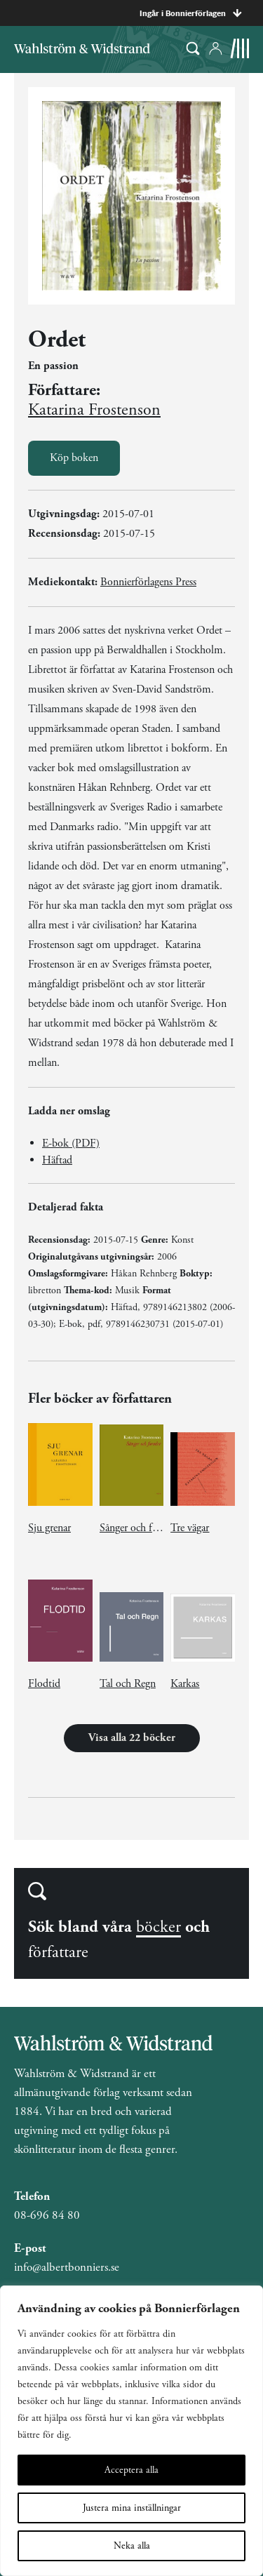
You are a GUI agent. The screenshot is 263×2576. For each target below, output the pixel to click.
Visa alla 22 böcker (131, 1737)
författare (58, 1952)
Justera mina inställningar (132, 2508)
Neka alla (132, 2546)
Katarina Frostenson (94, 410)
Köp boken (74, 458)
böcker (158, 1926)
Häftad (57, 1160)
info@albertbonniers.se (66, 2267)
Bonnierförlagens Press (148, 582)
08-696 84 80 (47, 2215)
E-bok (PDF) (71, 1143)
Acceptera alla (131, 2470)
